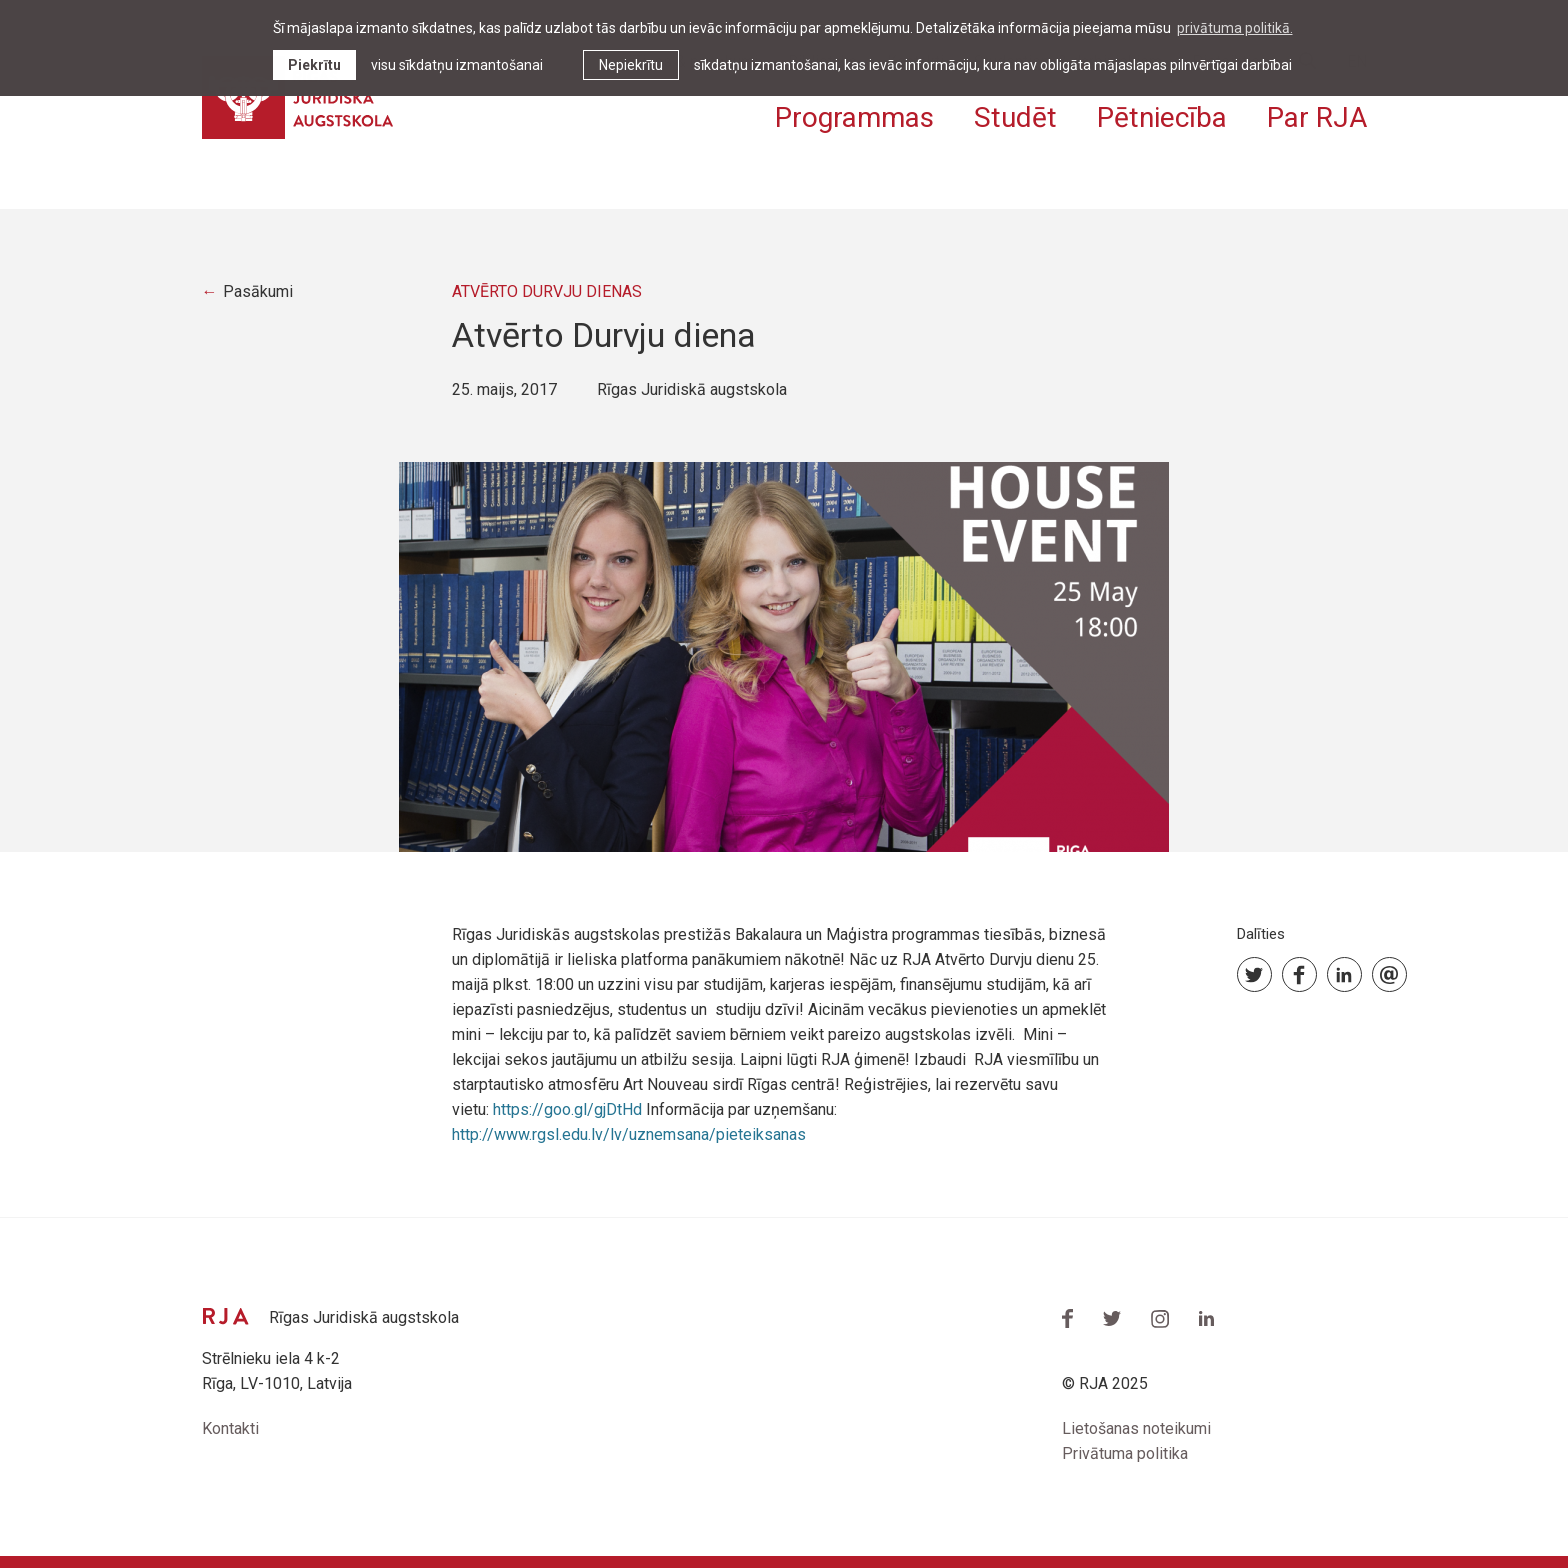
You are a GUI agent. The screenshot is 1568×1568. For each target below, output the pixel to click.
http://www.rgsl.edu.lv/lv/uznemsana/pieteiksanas (629, 1134)
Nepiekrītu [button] (631, 65)
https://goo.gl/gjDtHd (567, 1109)
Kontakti (230, 1428)
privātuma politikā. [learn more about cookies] (1235, 28)
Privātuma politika (1125, 1453)
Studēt (1015, 117)
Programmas (854, 117)
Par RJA (1317, 117)
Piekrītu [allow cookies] (314, 65)
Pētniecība (1162, 117)
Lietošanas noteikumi (1136, 1428)
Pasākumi (258, 291)
